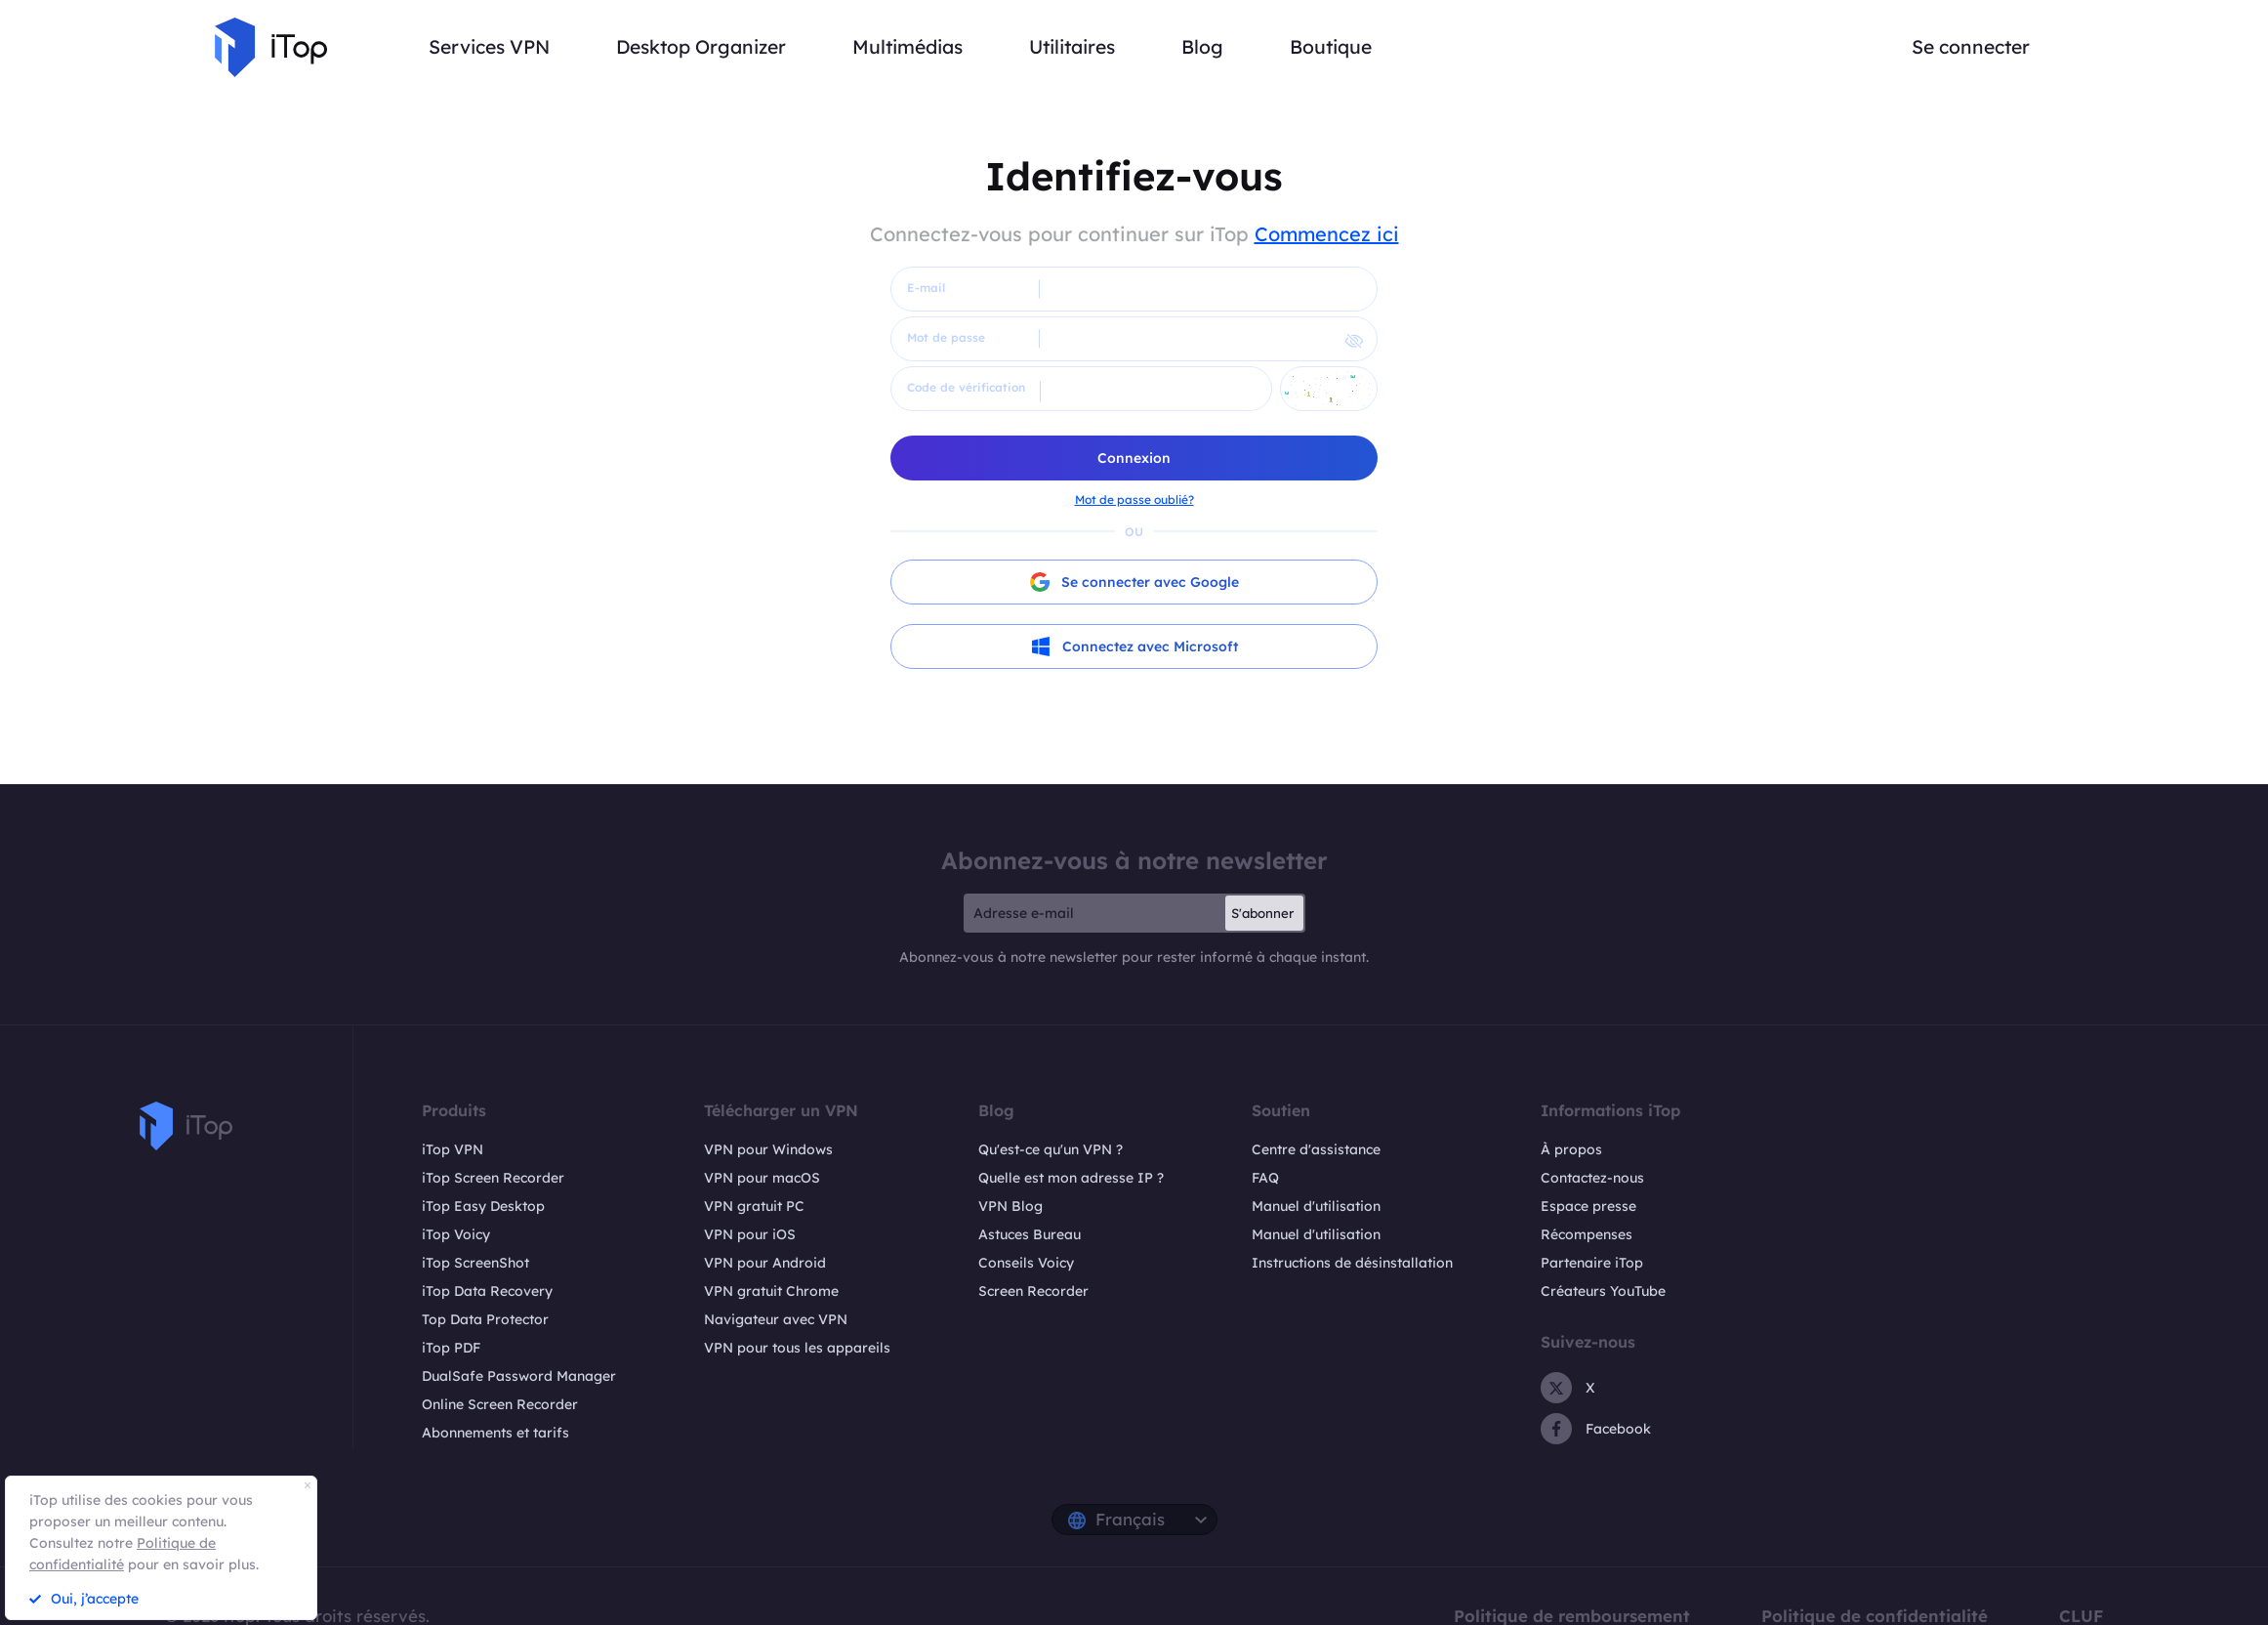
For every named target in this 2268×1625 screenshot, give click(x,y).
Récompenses (1586, 1234)
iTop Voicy (456, 1234)
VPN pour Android (765, 1262)
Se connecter (1971, 47)
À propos (1571, 1149)
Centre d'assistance (1316, 1149)
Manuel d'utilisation (1316, 1206)
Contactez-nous (1592, 1178)
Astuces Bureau (1029, 1234)
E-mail (926, 287)
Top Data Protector (485, 1319)
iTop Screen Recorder (493, 1178)
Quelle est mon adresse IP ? (1071, 1178)
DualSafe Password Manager (519, 1376)
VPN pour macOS (762, 1178)
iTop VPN (452, 1149)
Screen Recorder (1033, 1291)
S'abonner (1262, 913)
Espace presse (1588, 1206)
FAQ (1265, 1178)
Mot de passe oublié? (1134, 499)
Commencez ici (1327, 234)
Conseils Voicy (1026, 1262)
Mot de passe (946, 337)
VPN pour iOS (750, 1234)
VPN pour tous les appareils (797, 1347)
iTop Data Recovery (487, 1291)
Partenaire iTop (1592, 1262)
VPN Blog (1010, 1206)
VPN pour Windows (768, 1149)
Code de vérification (966, 387)
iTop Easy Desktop (483, 1206)
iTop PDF (451, 1347)
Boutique (1331, 47)
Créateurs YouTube (1603, 1291)
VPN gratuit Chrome (771, 1291)
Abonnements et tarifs (495, 1432)
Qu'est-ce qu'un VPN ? (1050, 1149)
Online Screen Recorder (500, 1404)
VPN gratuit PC (754, 1206)
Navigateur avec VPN (775, 1319)
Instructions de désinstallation (1352, 1262)
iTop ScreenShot (475, 1262)
